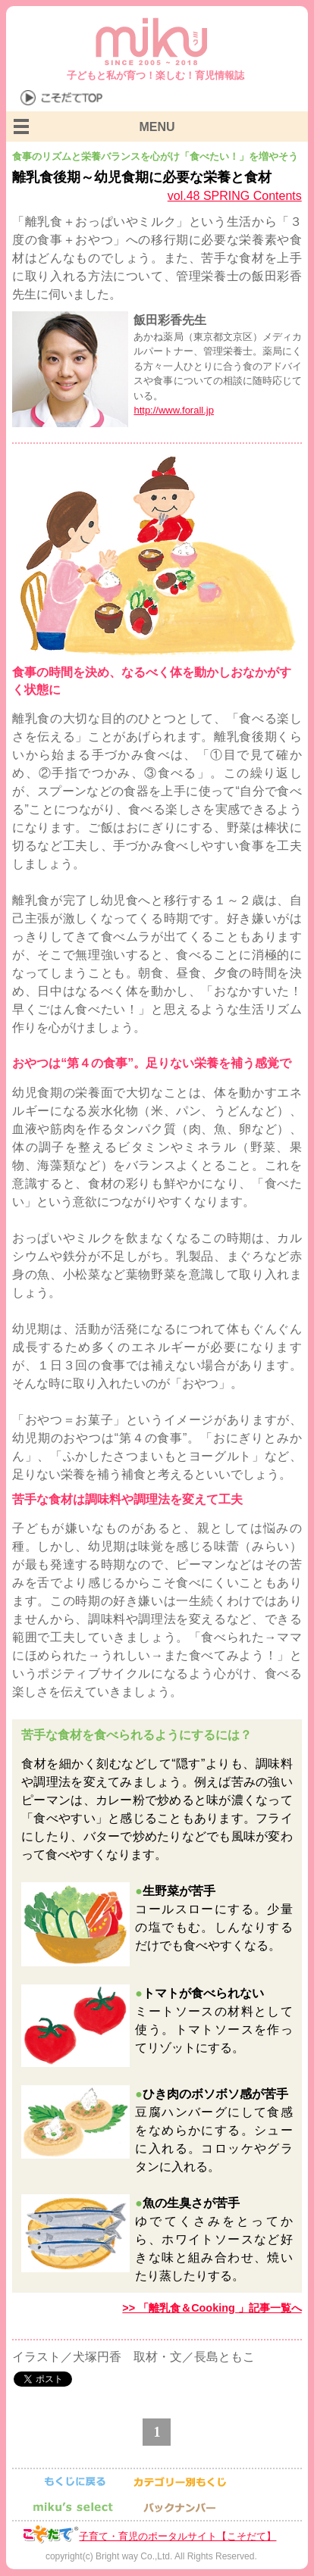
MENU (156, 126)
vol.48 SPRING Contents (235, 195)
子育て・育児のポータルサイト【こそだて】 (177, 2536)
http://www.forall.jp (173, 410)
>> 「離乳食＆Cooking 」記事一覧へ (211, 2308)
